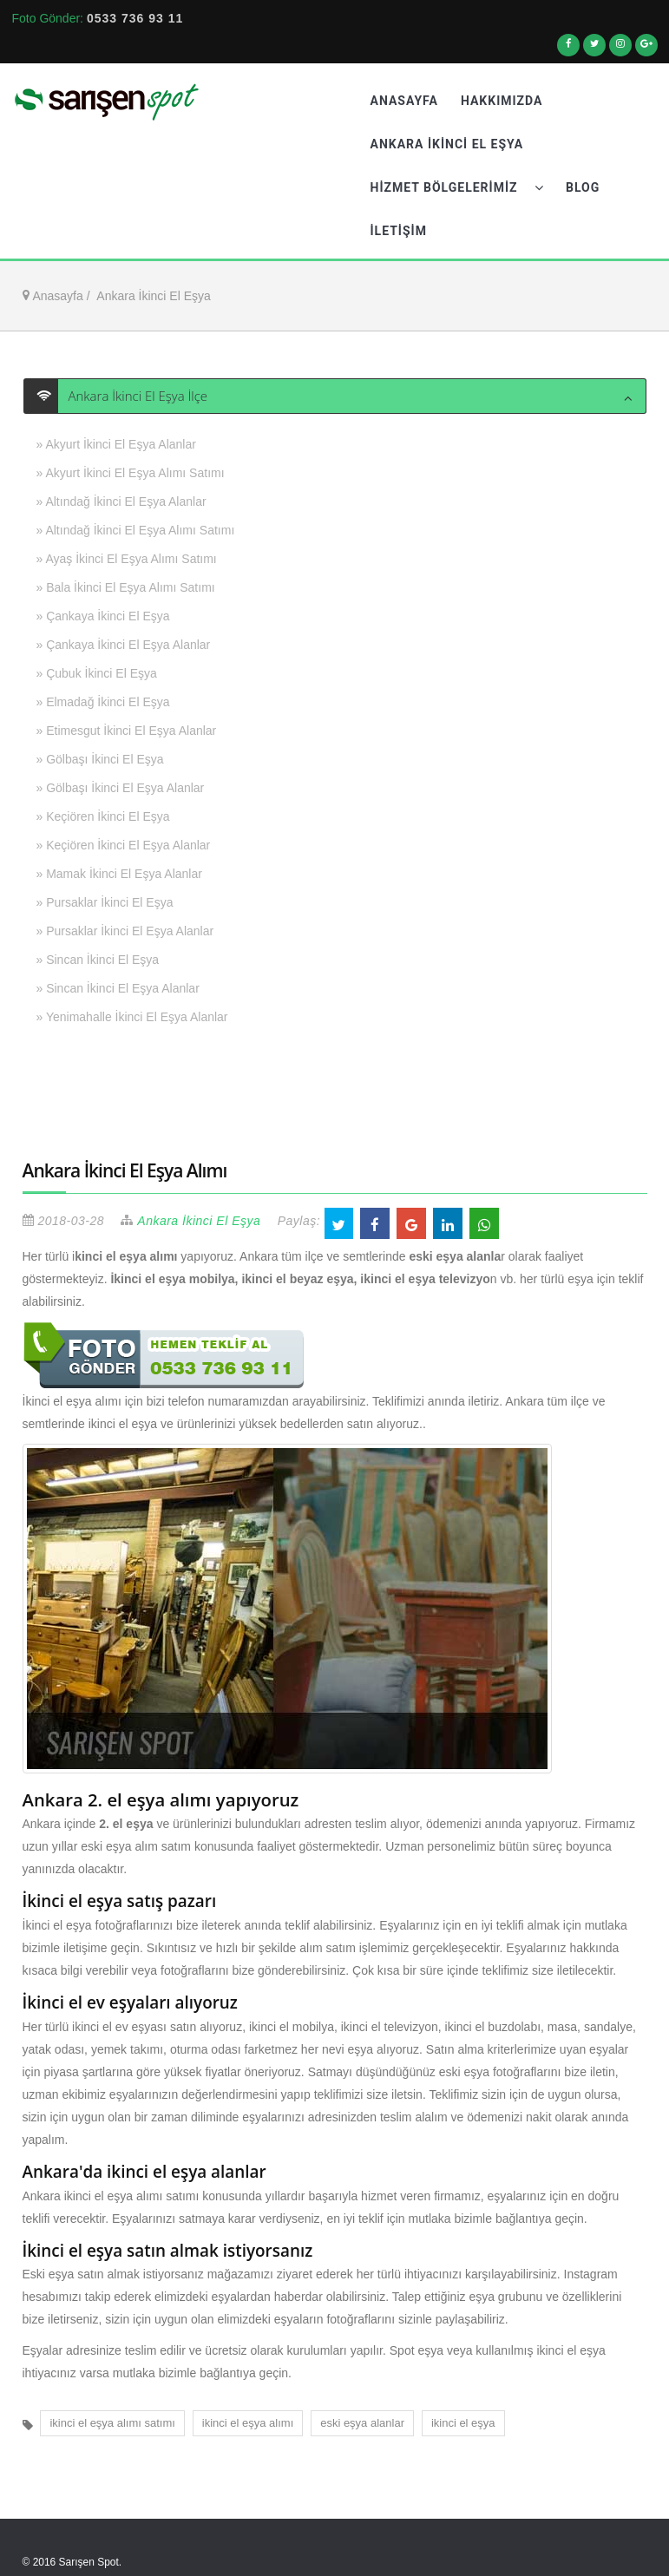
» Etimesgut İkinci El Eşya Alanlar (126, 730)
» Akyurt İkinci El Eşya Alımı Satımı (130, 473)
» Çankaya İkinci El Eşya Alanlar (123, 645)
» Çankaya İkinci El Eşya (103, 616)
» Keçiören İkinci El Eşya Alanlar (123, 845)
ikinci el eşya (463, 2422)
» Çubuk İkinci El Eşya (96, 673)
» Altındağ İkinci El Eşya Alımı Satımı (135, 530)
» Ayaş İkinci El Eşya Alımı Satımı (126, 559)
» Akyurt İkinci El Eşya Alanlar (116, 444)
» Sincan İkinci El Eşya (98, 960)
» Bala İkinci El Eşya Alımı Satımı (125, 587)
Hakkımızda (502, 101)
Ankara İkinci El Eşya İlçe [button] (133, 396)
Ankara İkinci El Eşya (447, 144)
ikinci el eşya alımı (247, 2422)
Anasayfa (404, 101)
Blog (583, 187)
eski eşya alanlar (362, 2422)
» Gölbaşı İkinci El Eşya (100, 759)
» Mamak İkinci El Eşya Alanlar (119, 874)
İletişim (399, 231)
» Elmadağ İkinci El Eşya (103, 702)
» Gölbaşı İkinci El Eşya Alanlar (120, 788)
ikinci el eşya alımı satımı (112, 2422)
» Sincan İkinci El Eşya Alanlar (118, 988)
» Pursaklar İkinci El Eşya (105, 902)
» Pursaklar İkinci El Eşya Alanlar (125, 931)
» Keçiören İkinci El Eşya (103, 816)
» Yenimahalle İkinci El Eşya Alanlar (132, 1017)
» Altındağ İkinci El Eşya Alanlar (121, 501)
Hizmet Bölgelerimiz (457, 187)
